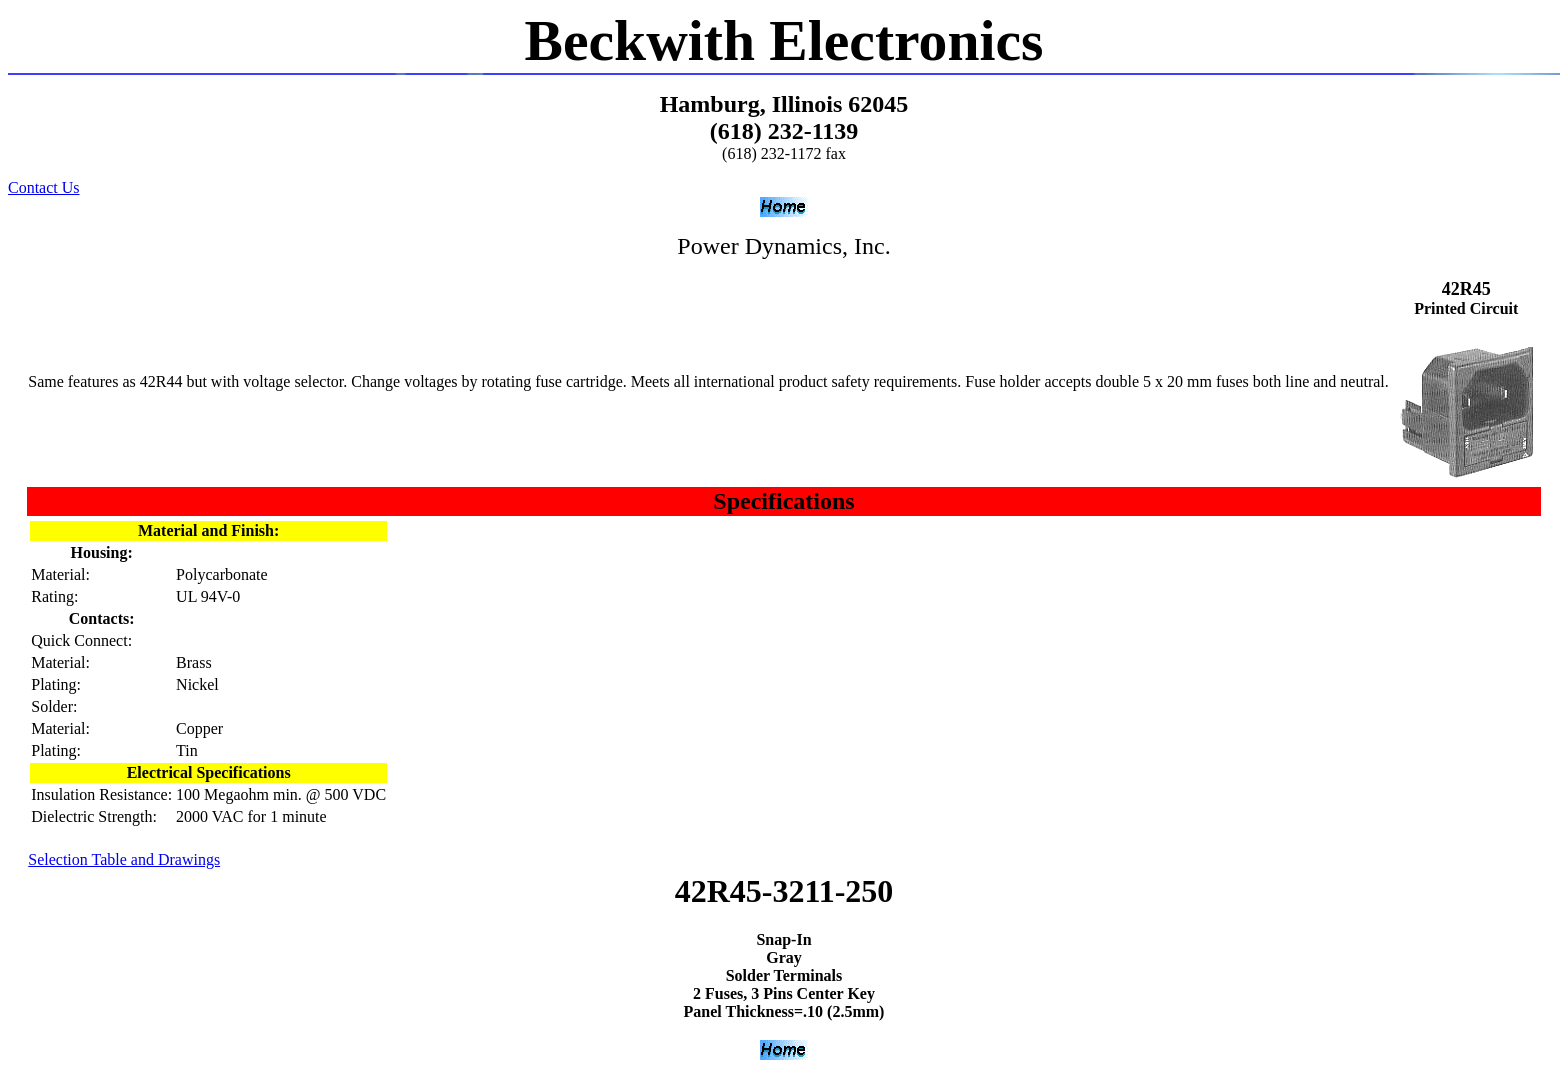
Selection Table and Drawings (124, 859)
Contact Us (44, 187)
